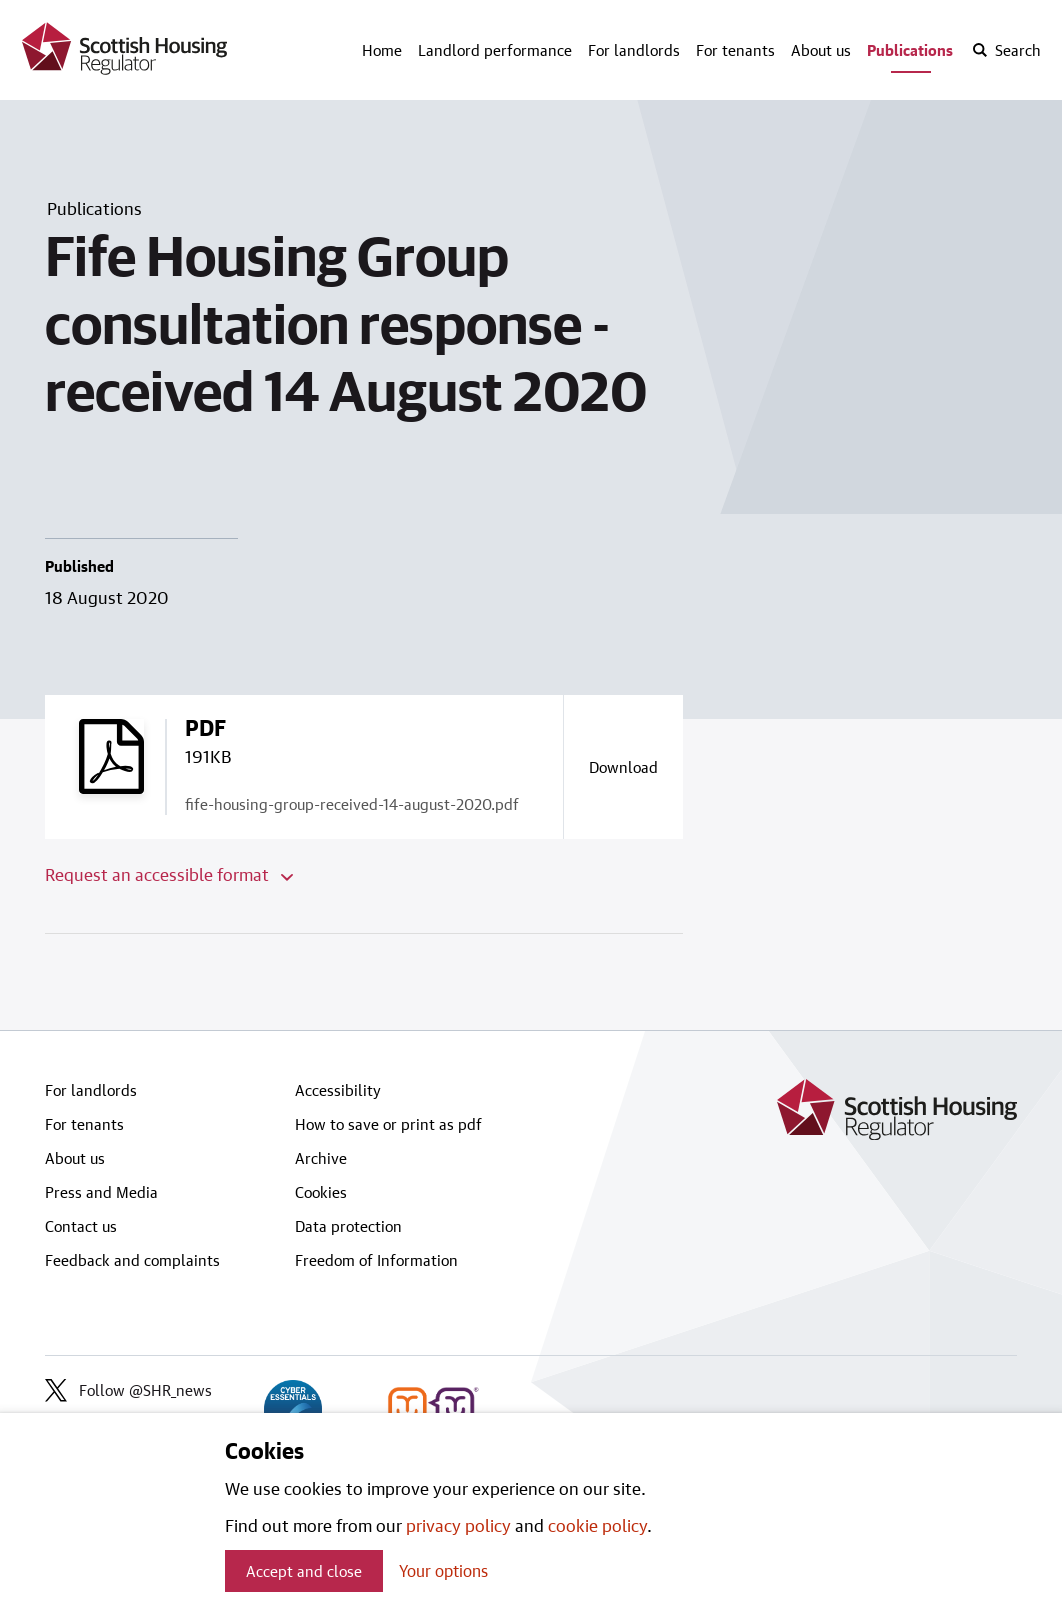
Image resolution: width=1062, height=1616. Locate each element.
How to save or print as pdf (388, 1124)
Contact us (81, 1226)
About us (821, 50)
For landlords (634, 50)
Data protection (348, 1226)
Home (382, 50)
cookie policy (597, 1525)
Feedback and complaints (132, 1260)
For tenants (735, 50)
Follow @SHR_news (128, 1390)
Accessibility (338, 1090)
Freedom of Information (376, 1260)
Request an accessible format (169, 874)
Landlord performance (495, 50)
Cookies (321, 1192)
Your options (443, 1570)
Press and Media (101, 1192)
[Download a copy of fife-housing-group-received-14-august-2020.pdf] (623, 767)
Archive (321, 1158)
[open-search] (1006, 50)
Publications (910, 50)
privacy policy (458, 1525)
